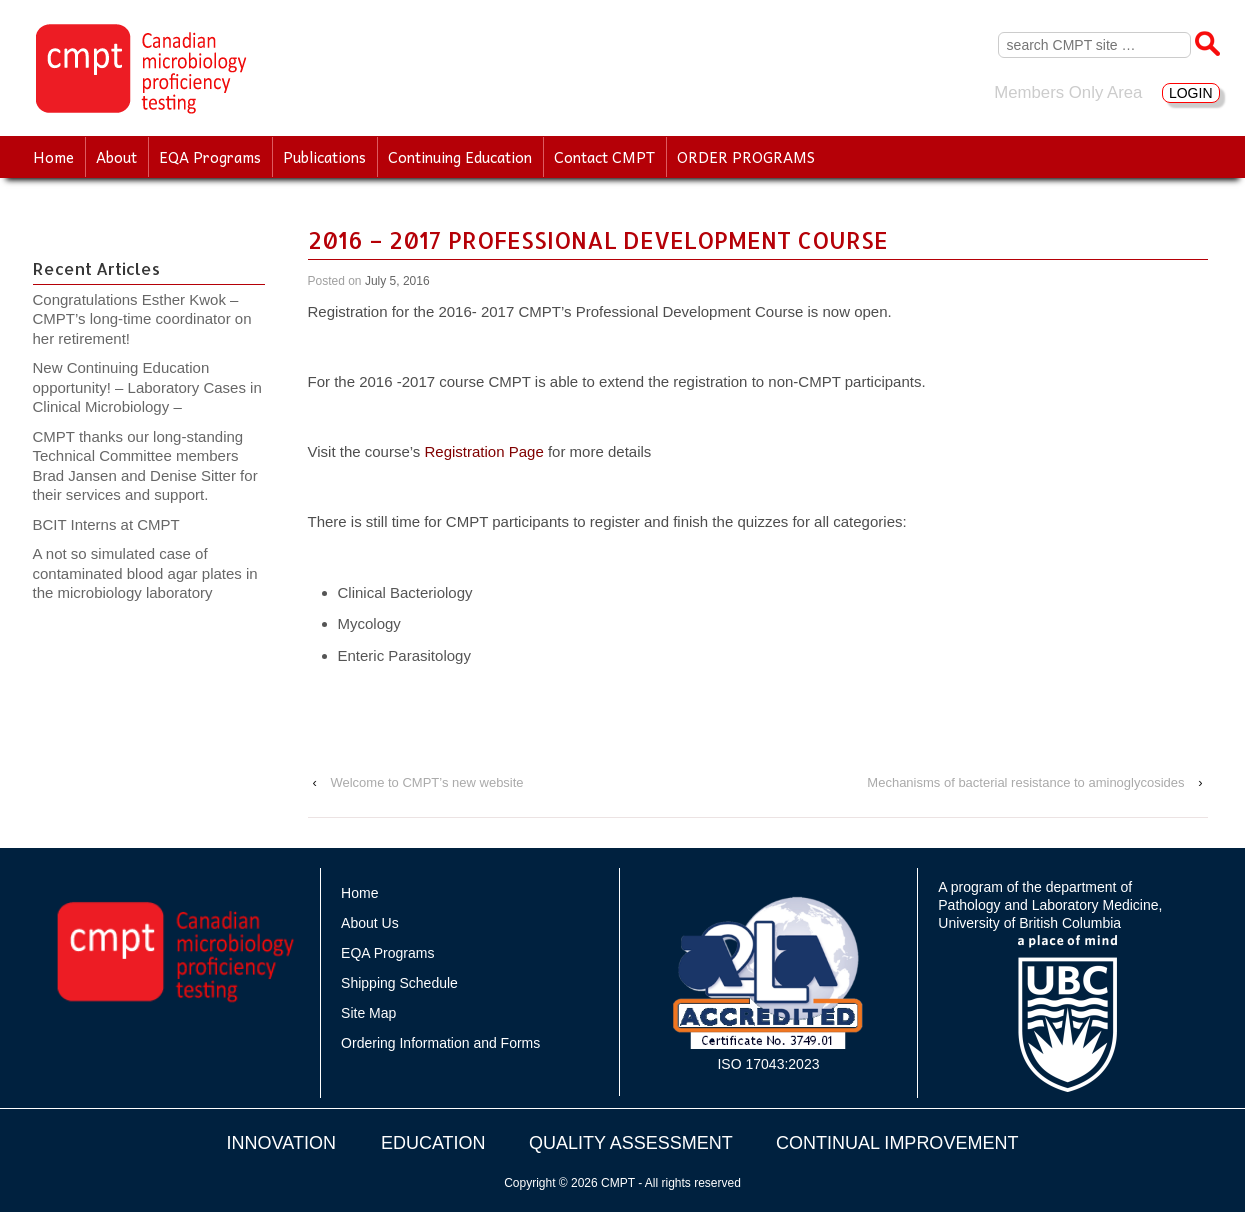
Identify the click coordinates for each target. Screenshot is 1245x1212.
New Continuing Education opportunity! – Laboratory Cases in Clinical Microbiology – (147, 387)
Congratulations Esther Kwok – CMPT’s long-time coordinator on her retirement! (142, 319)
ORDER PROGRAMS (746, 157)
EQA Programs (210, 157)
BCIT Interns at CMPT (117, 524)
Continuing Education (460, 157)
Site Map (368, 1013)
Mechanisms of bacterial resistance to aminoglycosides (1025, 782)
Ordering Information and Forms (440, 1043)
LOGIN (1191, 93)
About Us (370, 923)
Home (53, 157)
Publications (324, 157)
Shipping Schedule (399, 983)
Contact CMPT (604, 157)
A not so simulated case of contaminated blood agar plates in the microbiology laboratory (145, 573)
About (116, 157)
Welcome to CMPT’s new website (426, 782)
